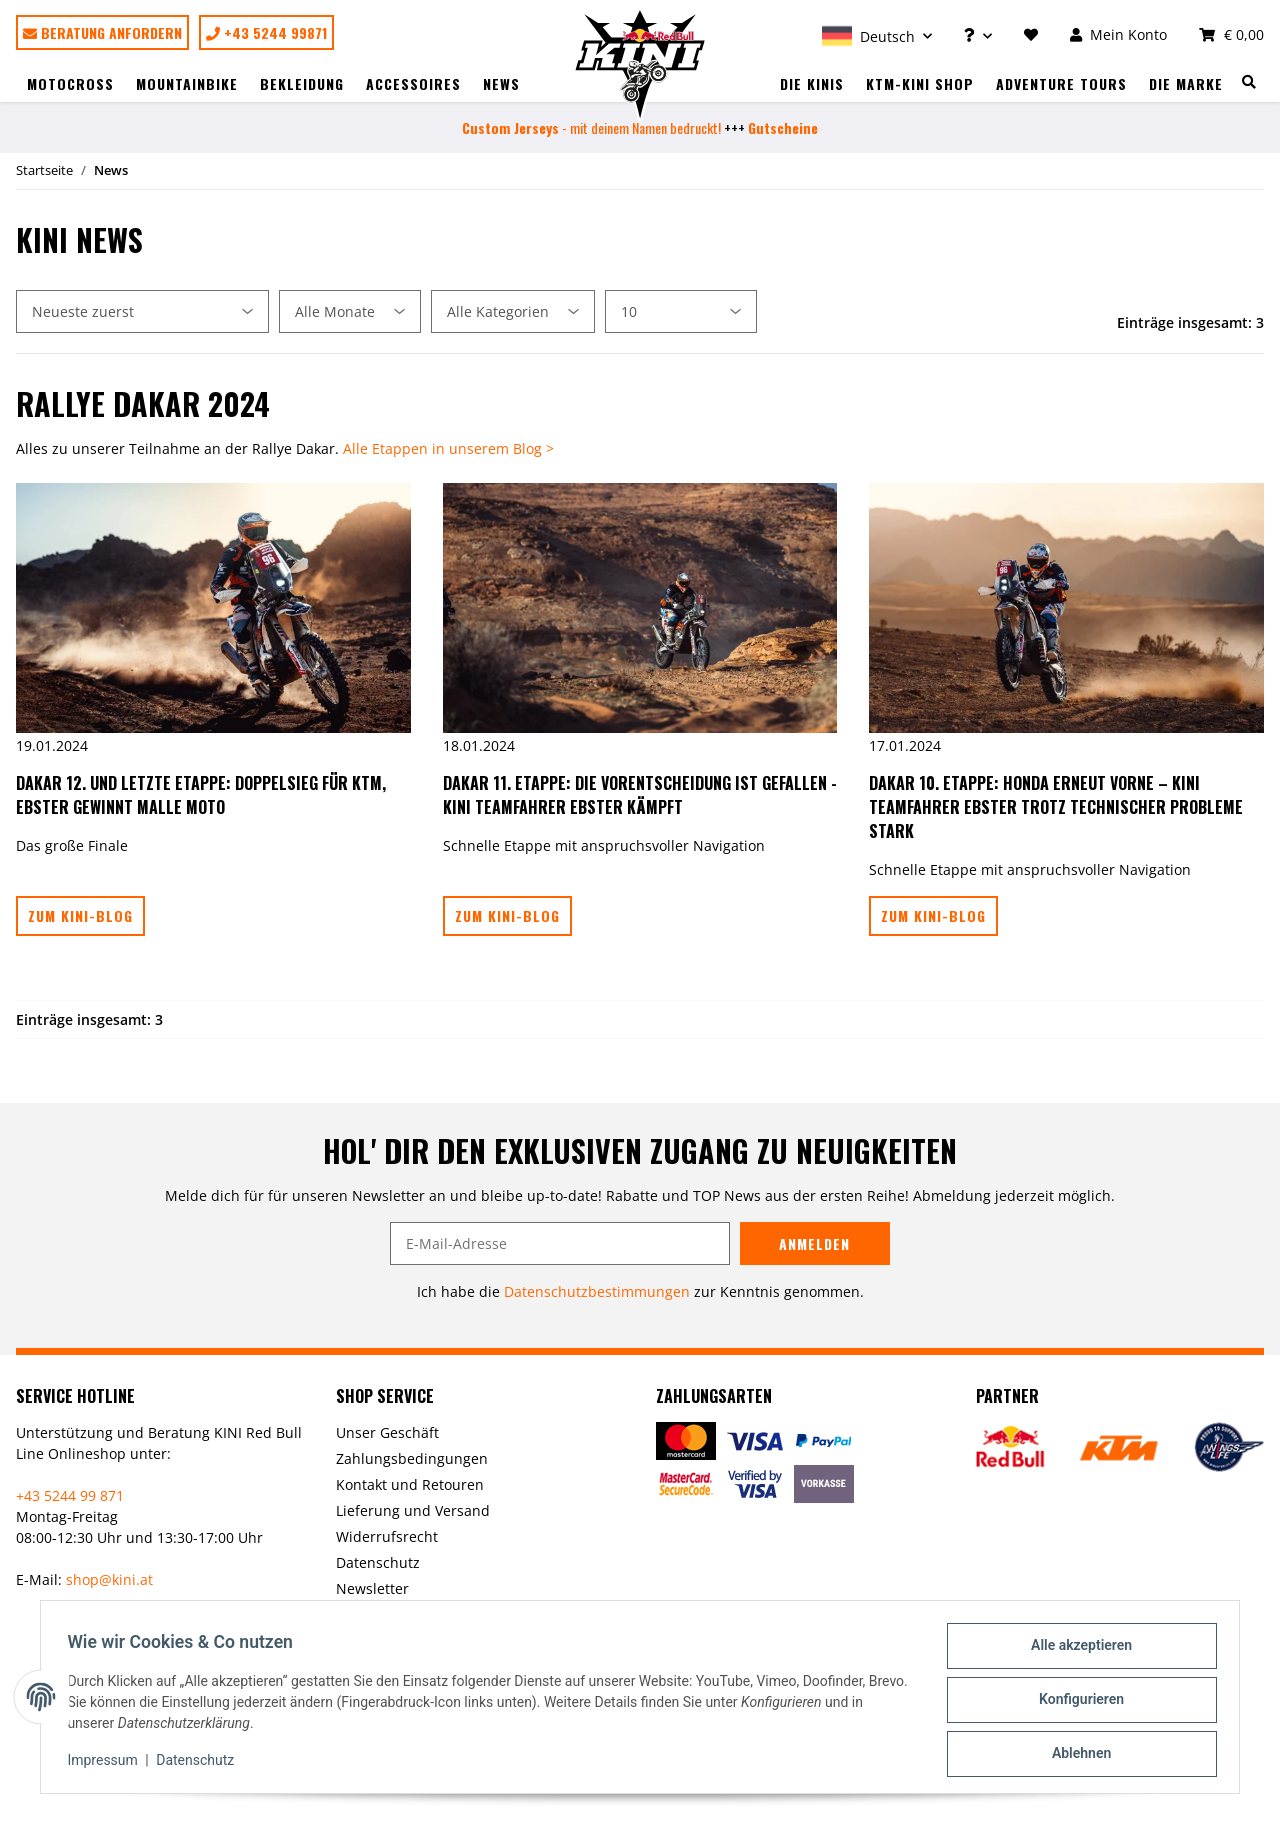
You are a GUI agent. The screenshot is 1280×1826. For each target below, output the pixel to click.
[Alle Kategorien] (513, 311)
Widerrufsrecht (387, 1536)
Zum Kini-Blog (80, 915)
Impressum (108, 1764)
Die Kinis (812, 83)
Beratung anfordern (102, 32)
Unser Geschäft (387, 1432)
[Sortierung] (142, 311)
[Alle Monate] (350, 311)
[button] (877, 34)
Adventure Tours (1061, 83)
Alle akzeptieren (1075, 1651)
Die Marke (1186, 83)
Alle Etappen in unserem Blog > (448, 448)
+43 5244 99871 (266, 32)
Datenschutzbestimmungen (597, 1291)
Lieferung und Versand (413, 1510)
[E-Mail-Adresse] (559, 1243)
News (501, 83)
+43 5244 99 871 (70, 1495)
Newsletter (372, 1588)
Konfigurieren (1075, 1703)
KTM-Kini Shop (920, 83)
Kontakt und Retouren (410, 1484)
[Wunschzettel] (1031, 34)
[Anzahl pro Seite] (681, 311)
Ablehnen (1075, 1755)
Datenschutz (378, 1562)
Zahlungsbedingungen (412, 1458)
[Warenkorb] (1223, 34)
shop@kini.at (109, 1579)
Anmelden (814, 1243)
